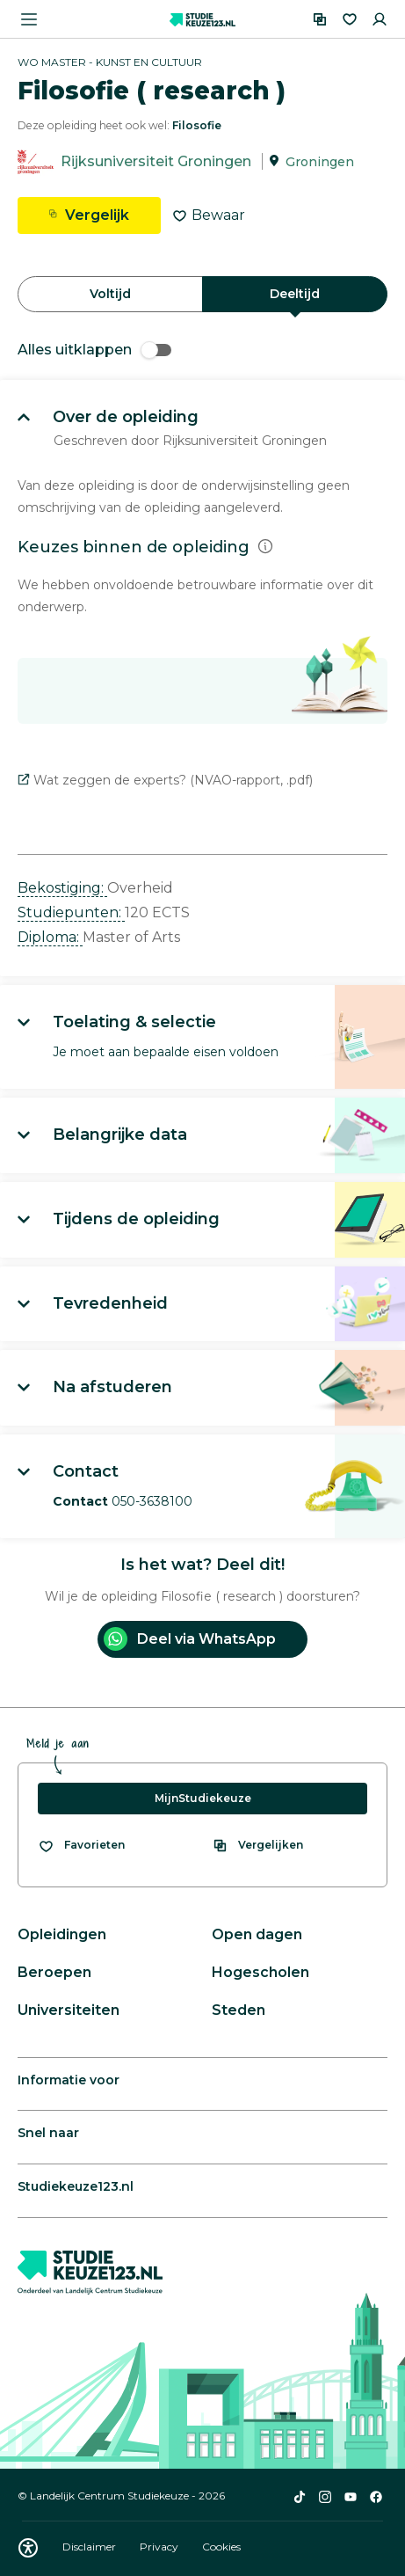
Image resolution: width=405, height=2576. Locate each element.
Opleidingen (62, 1934)
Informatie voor (68, 2080)
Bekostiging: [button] (62, 887)
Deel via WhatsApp (190, 1639)
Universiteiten (68, 2010)
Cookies (221, 2546)
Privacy (160, 2546)
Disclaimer (90, 2546)
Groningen (320, 162)
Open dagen (257, 1934)
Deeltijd (295, 294)
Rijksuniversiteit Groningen (156, 161)
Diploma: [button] (50, 937)
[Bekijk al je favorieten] (81, 1845)
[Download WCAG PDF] (28, 2547)
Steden (238, 2010)
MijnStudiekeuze (203, 1798)
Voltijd (110, 294)
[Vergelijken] (319, 19)
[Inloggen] (379, 19)
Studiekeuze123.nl (76, 2186)
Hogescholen (260, 1972)
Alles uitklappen (94, 349)
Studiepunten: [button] (71, 912)
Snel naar (48, 2133)
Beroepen (54, 1972)
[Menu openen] (29, 19)
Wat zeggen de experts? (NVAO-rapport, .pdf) (165, 780)
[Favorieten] (349, 19)
